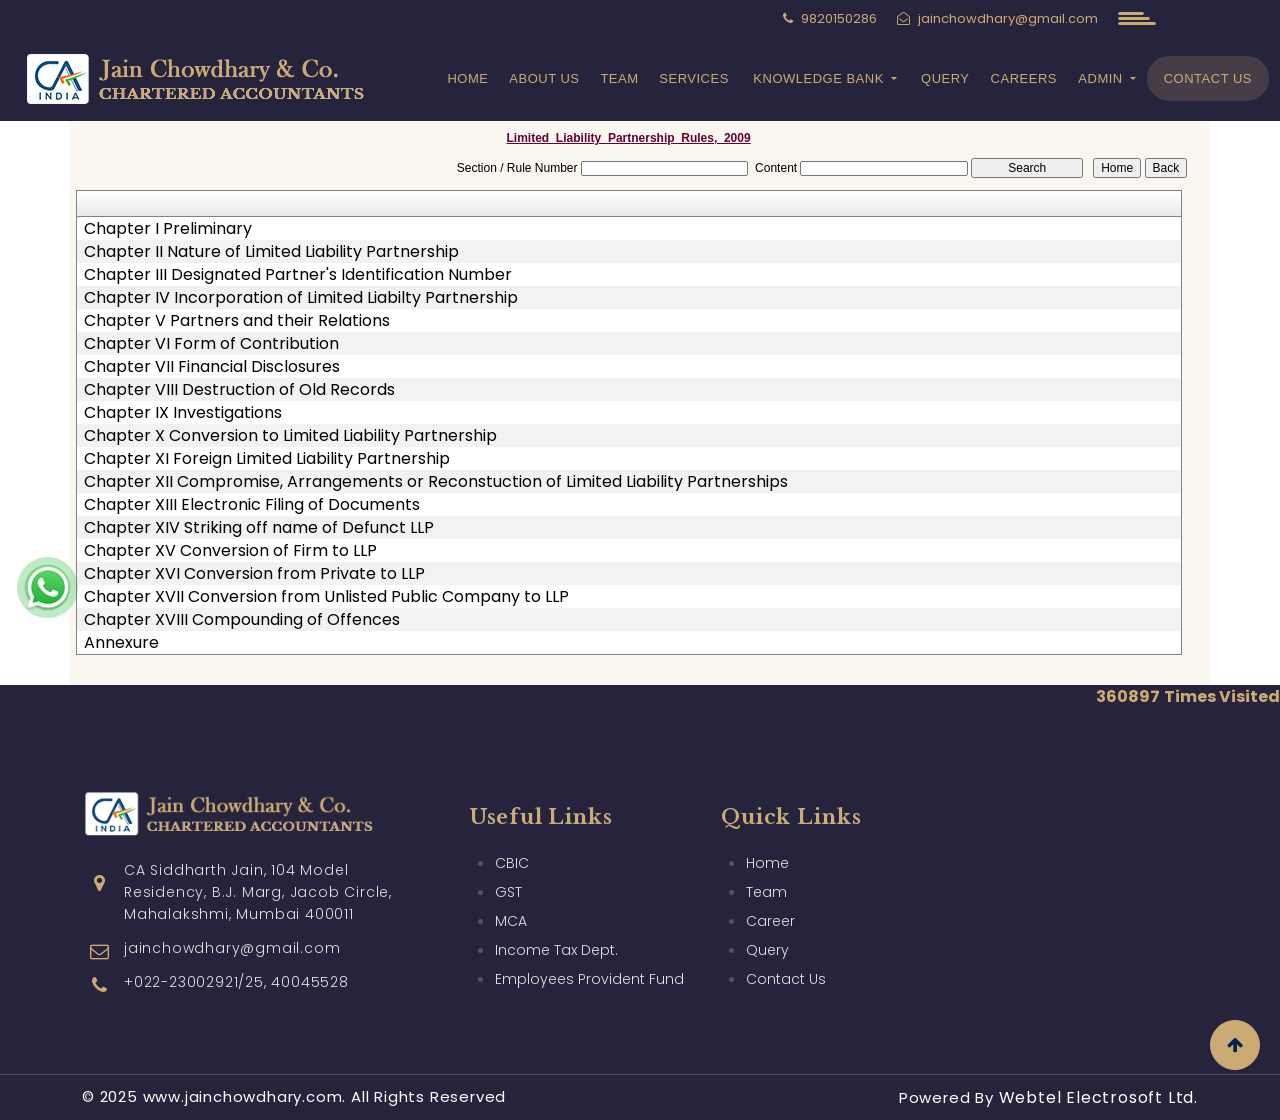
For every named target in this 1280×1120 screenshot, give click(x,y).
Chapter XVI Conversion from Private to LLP (254, 574)
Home (467, 78)
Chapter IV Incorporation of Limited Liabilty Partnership (301, 298)
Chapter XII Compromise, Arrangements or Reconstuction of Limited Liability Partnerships (436, 482)
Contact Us (1208, 78)
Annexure (121, 643)
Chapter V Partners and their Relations (237, 321)
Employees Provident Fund (589, 956)
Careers (1024, 78)
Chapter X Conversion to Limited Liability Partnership (290, 436)
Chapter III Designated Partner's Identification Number (298, 275)
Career (770, 898)
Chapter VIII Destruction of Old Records (239, 390)
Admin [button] (1102, 78)
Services (694, 78)
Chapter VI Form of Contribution (211, 344)
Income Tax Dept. (556, 927)
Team (619, 78)
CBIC (512, 840)
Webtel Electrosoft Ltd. (1098, 1097)
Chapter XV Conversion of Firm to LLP (230, 551)
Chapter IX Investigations (183, 413)
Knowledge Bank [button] (820, 78)
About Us (544, 78)
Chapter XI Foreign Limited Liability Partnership (267, 459)
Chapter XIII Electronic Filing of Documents (252, 505)
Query (945, 78)
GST (508, 869)
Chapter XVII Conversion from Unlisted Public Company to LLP (326, 597)
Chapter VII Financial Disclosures (212, 367)
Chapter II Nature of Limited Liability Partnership (271, 252)
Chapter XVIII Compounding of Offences (242, 620)
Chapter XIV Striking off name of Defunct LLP (259, 528)
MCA (511, 898)
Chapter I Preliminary (168, 229)
